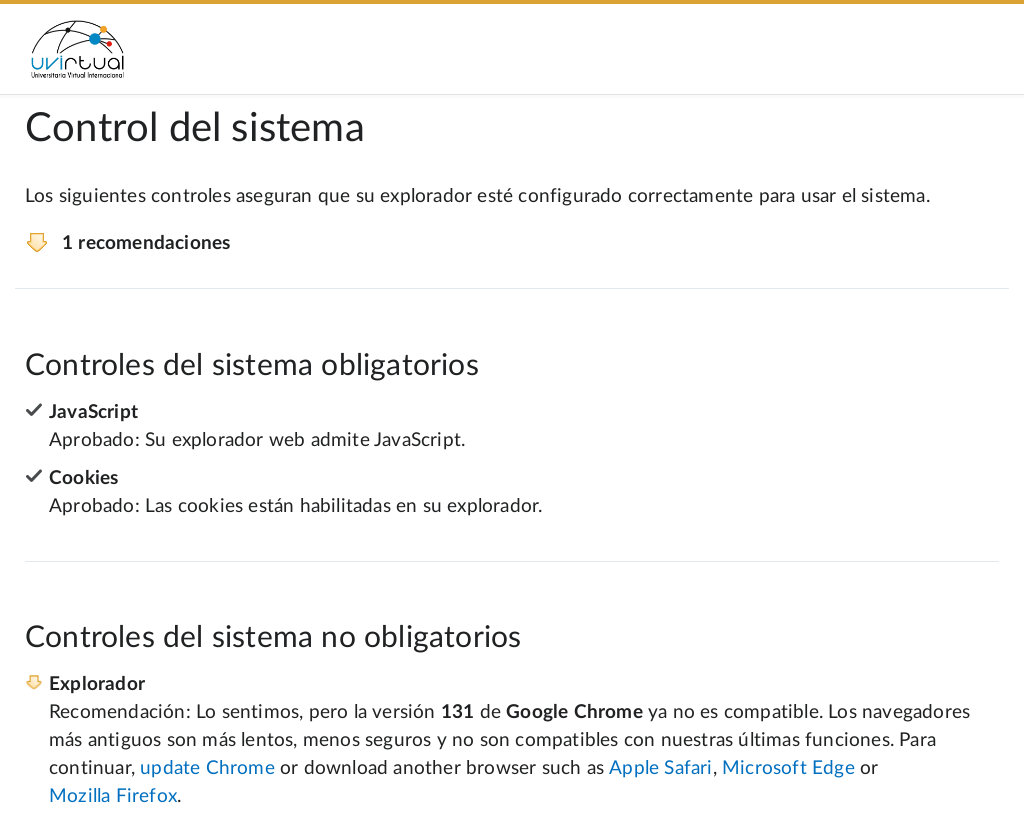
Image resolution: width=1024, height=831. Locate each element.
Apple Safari (660, 768)
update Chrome (207, 768)
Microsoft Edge (788, 768)
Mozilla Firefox (113, 796)
